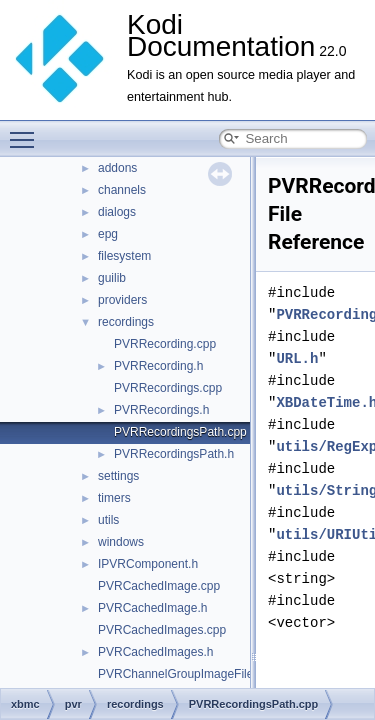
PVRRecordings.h (161, 410)
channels (122, 190)
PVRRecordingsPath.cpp (180, 432)
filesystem (124, 256)
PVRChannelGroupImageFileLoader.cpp (205, 674)
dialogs (117, 212)
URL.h (297, 358)
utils (108, 520)
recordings (126, 322)
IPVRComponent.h (148, 564)
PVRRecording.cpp (165, 344)
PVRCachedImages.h (155, 652)
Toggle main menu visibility (27, 131)
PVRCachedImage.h (152, 608)
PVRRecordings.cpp (168, 388)
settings (118, 476)
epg (108, 234)
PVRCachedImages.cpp (162, 630)
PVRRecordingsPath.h (174, 454)
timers (114, 498)
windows (121, 542)
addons (117, 168)
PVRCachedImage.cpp (159, 586)
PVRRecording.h (158, 366)
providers (122, 300)
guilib (112, 278)
